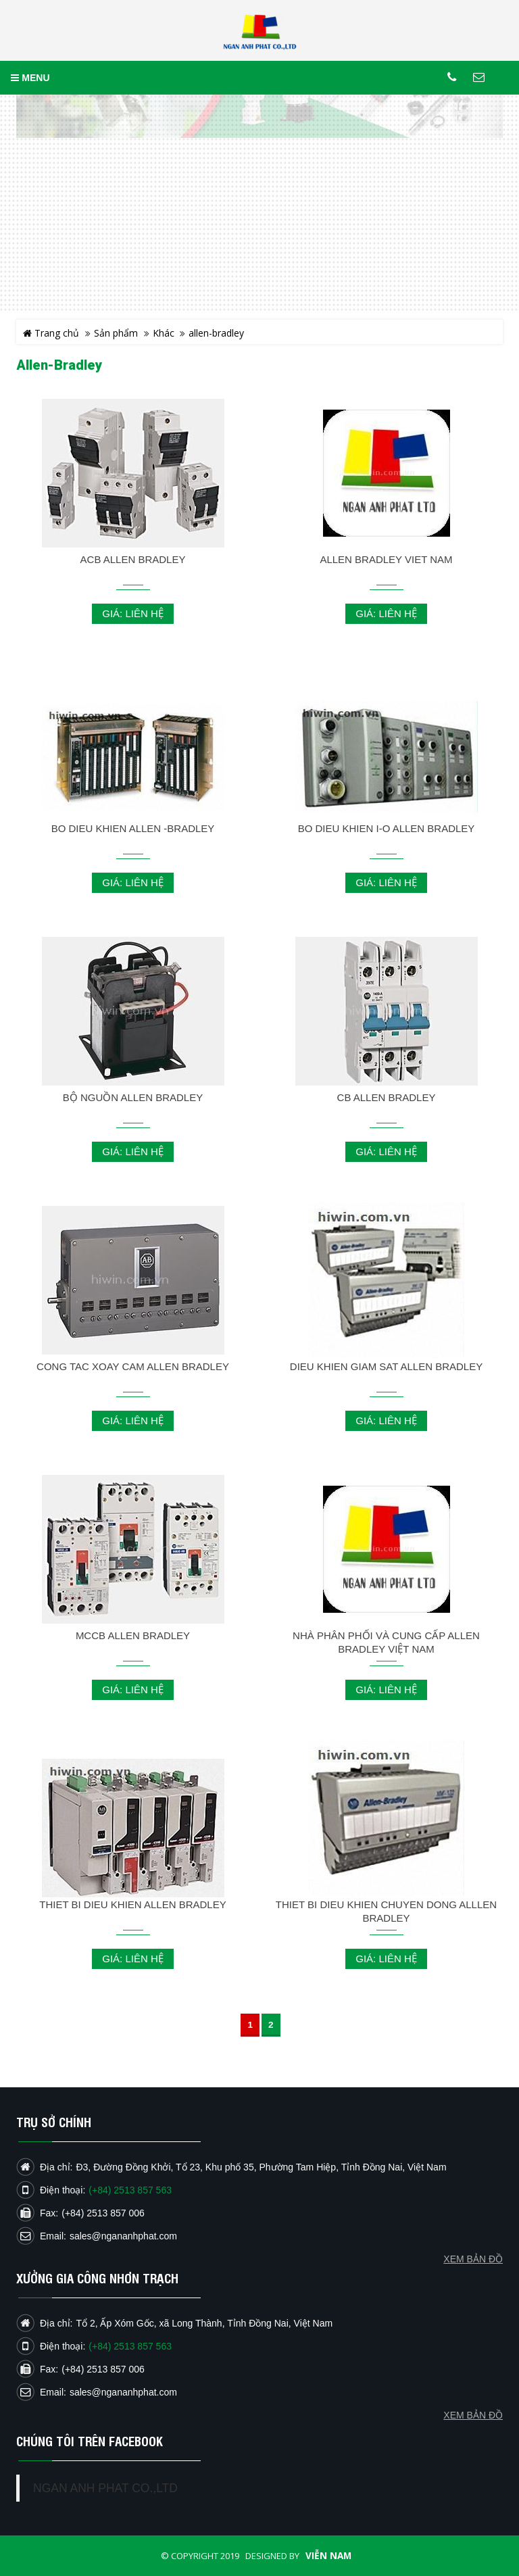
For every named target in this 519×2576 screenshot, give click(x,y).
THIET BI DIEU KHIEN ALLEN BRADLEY (132, 1904)
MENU (30, 77)
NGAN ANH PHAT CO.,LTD (105, 2488)
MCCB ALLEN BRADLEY (133, 1635)
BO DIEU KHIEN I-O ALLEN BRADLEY (386, 828)
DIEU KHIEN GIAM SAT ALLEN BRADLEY (386, 1366)
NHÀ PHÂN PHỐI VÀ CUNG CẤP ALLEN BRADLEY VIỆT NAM (386, 1642)
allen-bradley (216, 332)
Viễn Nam (328, 2556)
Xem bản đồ (473, 2415)
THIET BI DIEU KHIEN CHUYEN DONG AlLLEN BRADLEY (386, 1911)
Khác (163, 332)
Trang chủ (51, 332)
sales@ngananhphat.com (123, 2392)
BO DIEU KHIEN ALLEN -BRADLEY (133, 828)
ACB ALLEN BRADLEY (133, 559)
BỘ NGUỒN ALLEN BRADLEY (133, 1097)
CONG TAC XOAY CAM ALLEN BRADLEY (132, 1366)
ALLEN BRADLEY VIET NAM (386, 559)
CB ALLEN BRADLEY (386, 1097)
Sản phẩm (116, 332)
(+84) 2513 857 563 (130, 2346)
